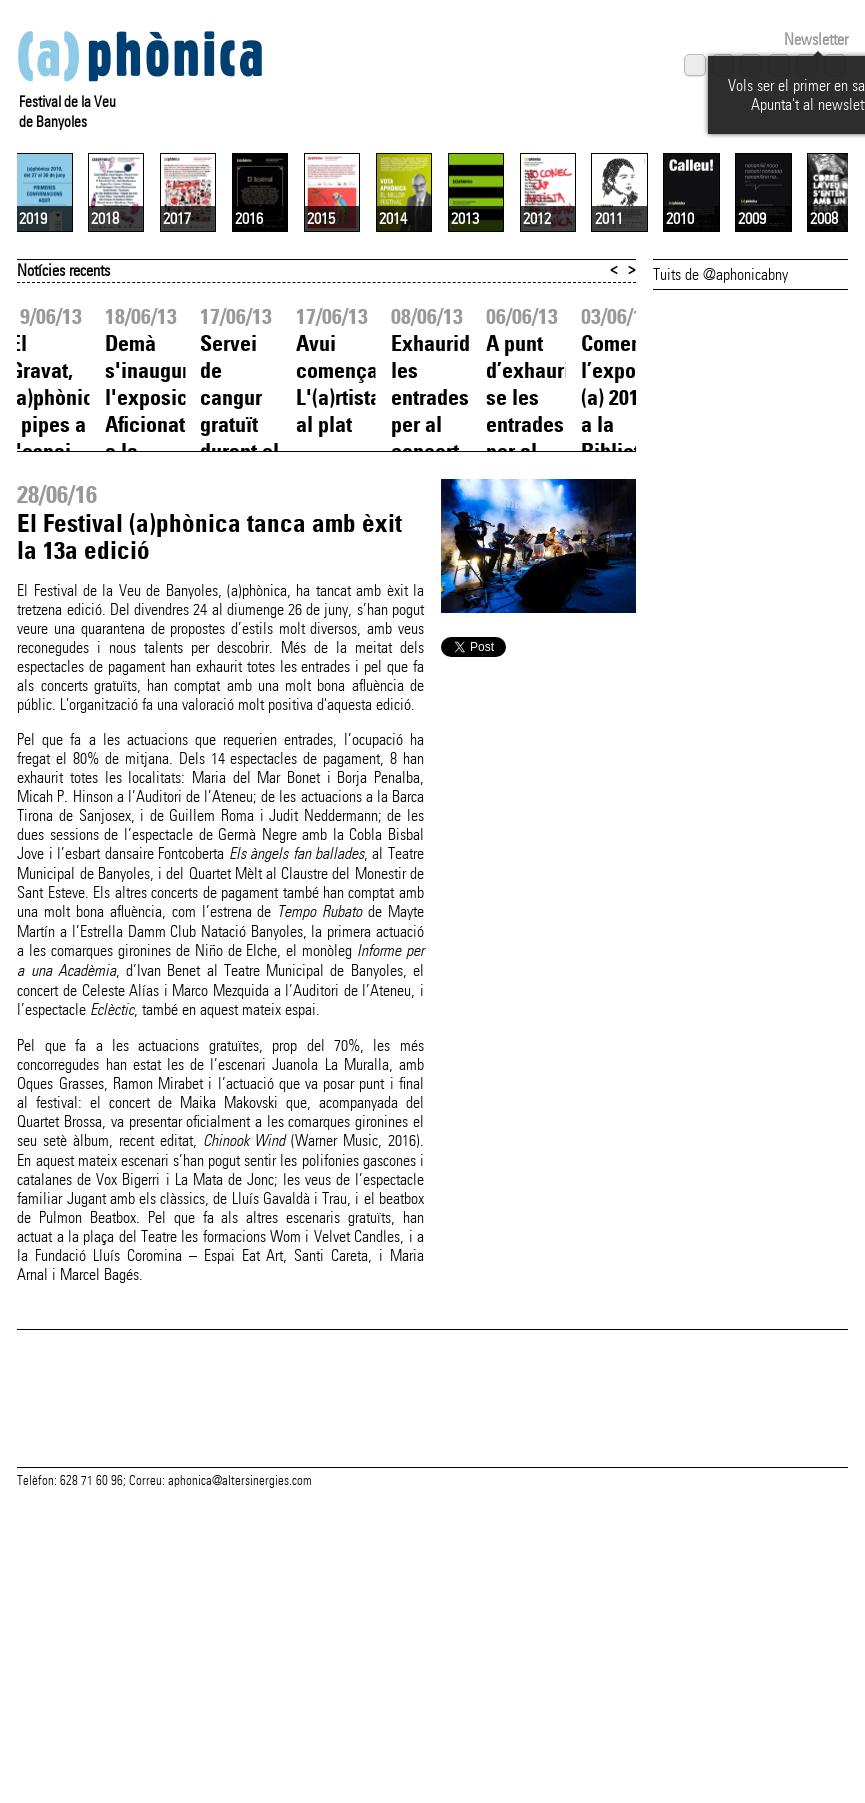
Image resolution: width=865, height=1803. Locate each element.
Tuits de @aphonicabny (720, 450)
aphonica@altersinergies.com (240, 1705)
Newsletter (816, 39)
